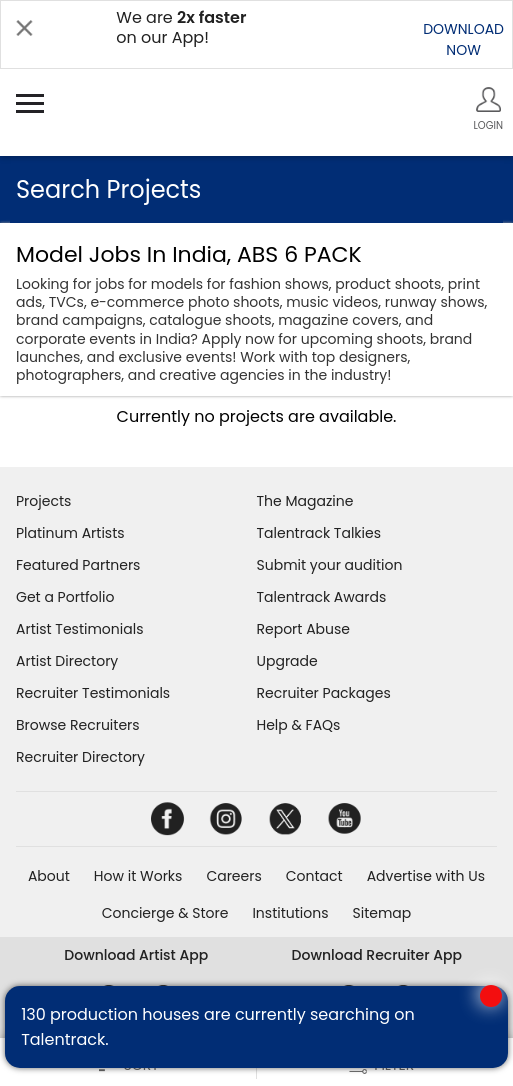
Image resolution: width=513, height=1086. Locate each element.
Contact (314, 876)
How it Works (138, 876)
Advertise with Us (426, 876)
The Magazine (305, 501)
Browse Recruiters (78, 725)
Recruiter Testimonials (93, 693)
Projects (43, 501)
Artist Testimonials (79, 629)
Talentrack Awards (322, 597)
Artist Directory (67, 661)
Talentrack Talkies (319, 533)
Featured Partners (78, 565)
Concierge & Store (165, 913)
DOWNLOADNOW (463, 39)
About (49, 876)
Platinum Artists (70, 533)
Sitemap (382, 913)
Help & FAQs (299, 725)
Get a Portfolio (65, 597)
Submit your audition (330, 565)
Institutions (290, 913)
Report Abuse (304, 629)
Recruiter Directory (80, 757)
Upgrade (287, 661)
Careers (233, 876)
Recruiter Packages (324, 693)
